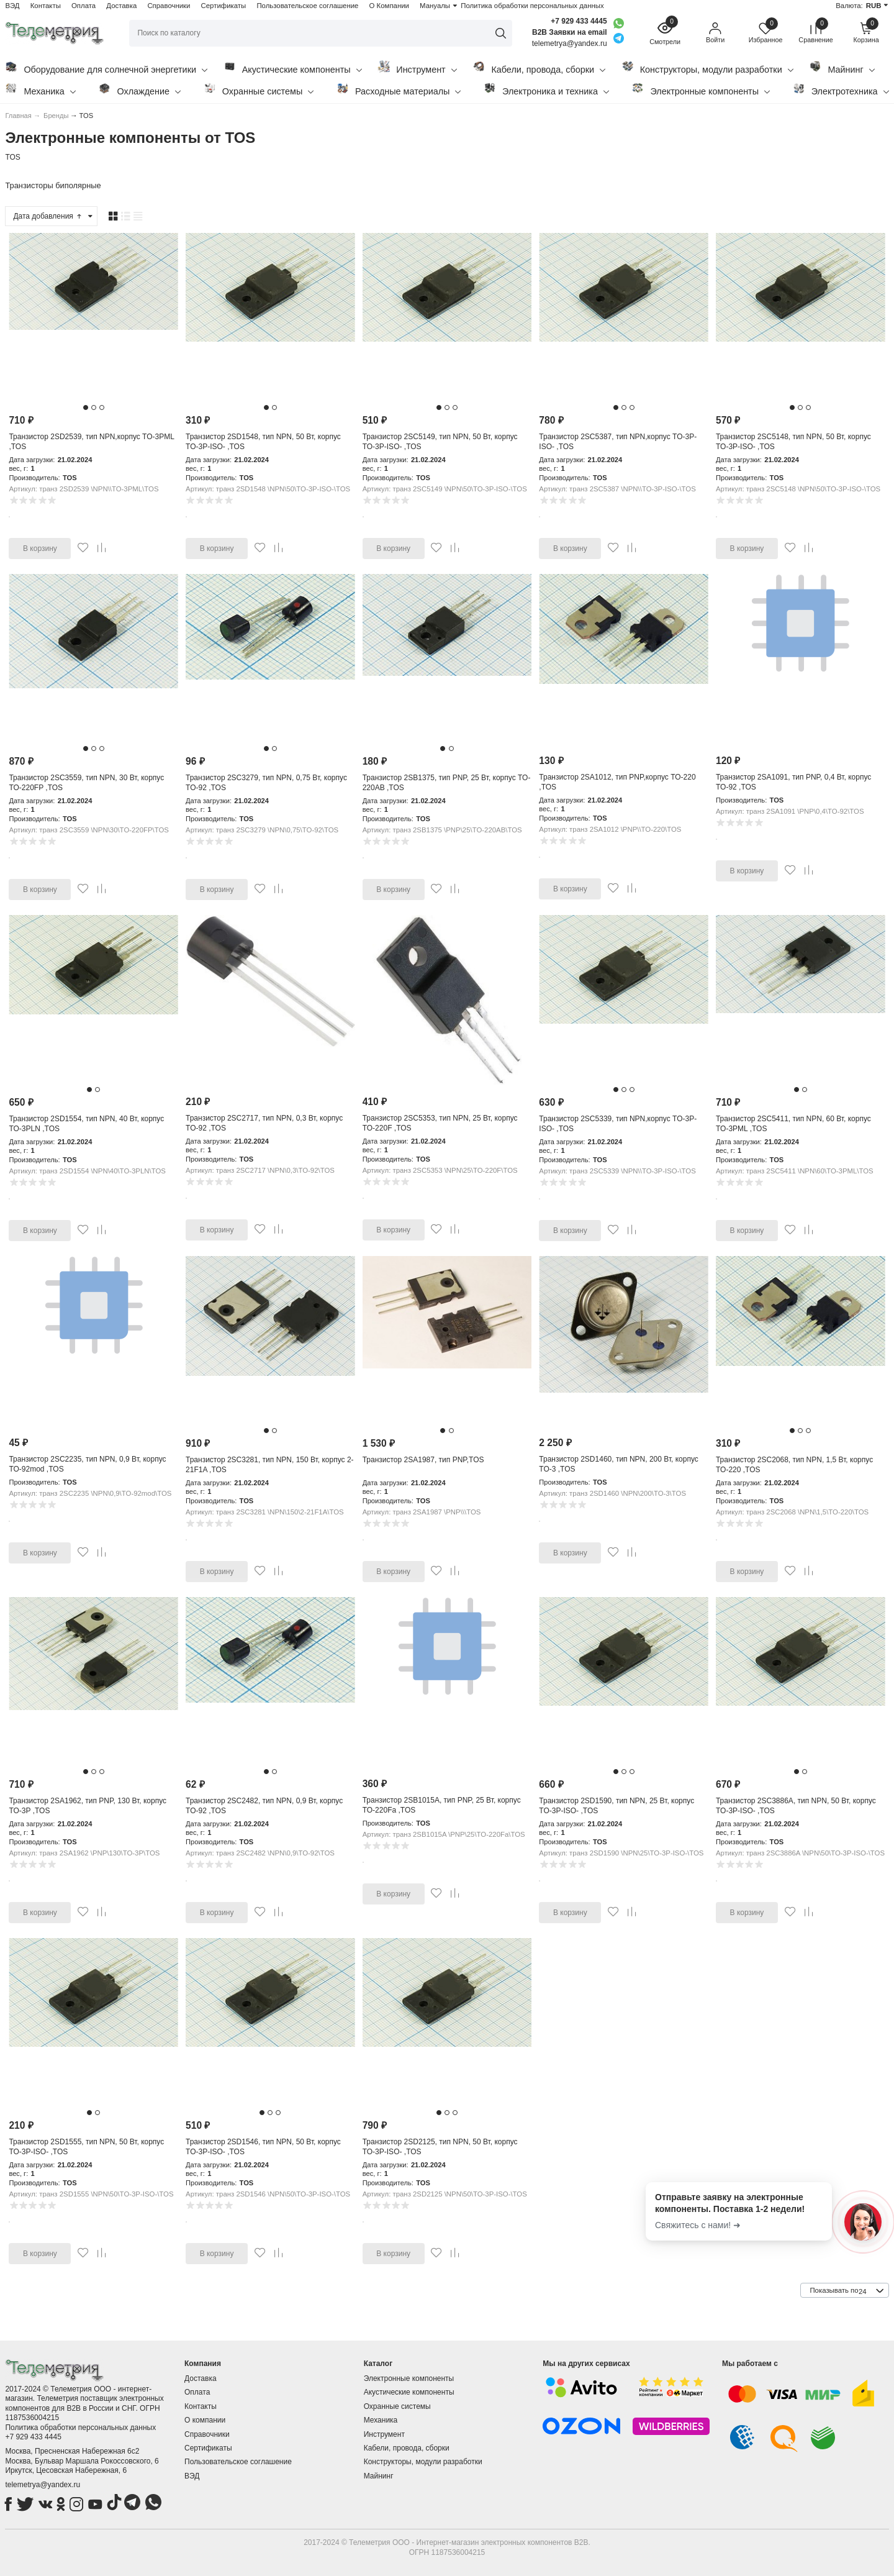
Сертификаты (223, 5)
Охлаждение (139, 89)
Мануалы (435, 5)
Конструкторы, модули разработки (707, 67)
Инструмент (416, 67)
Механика (40, 89)
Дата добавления (48, 216)
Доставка (121, 5)
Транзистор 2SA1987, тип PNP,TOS (423, 1459)
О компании (204, 2420)
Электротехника (841, 89)
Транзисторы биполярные (53, 185)
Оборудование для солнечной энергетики (106, 67)
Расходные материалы (398, 89)
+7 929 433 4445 (579, 21)
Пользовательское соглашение (307, 5)
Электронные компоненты (700, 89)
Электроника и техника (546, 89)
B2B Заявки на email (569, 32)
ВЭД (12, 5)
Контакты (45, 5)
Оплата (83, 5)
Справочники (168, 5)
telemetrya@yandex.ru (42, 2484)
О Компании (389, 5)
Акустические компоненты (293, 67)
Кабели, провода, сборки (538, 67)
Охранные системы (259, 89)
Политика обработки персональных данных (532, 5)
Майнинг (841, 67)
